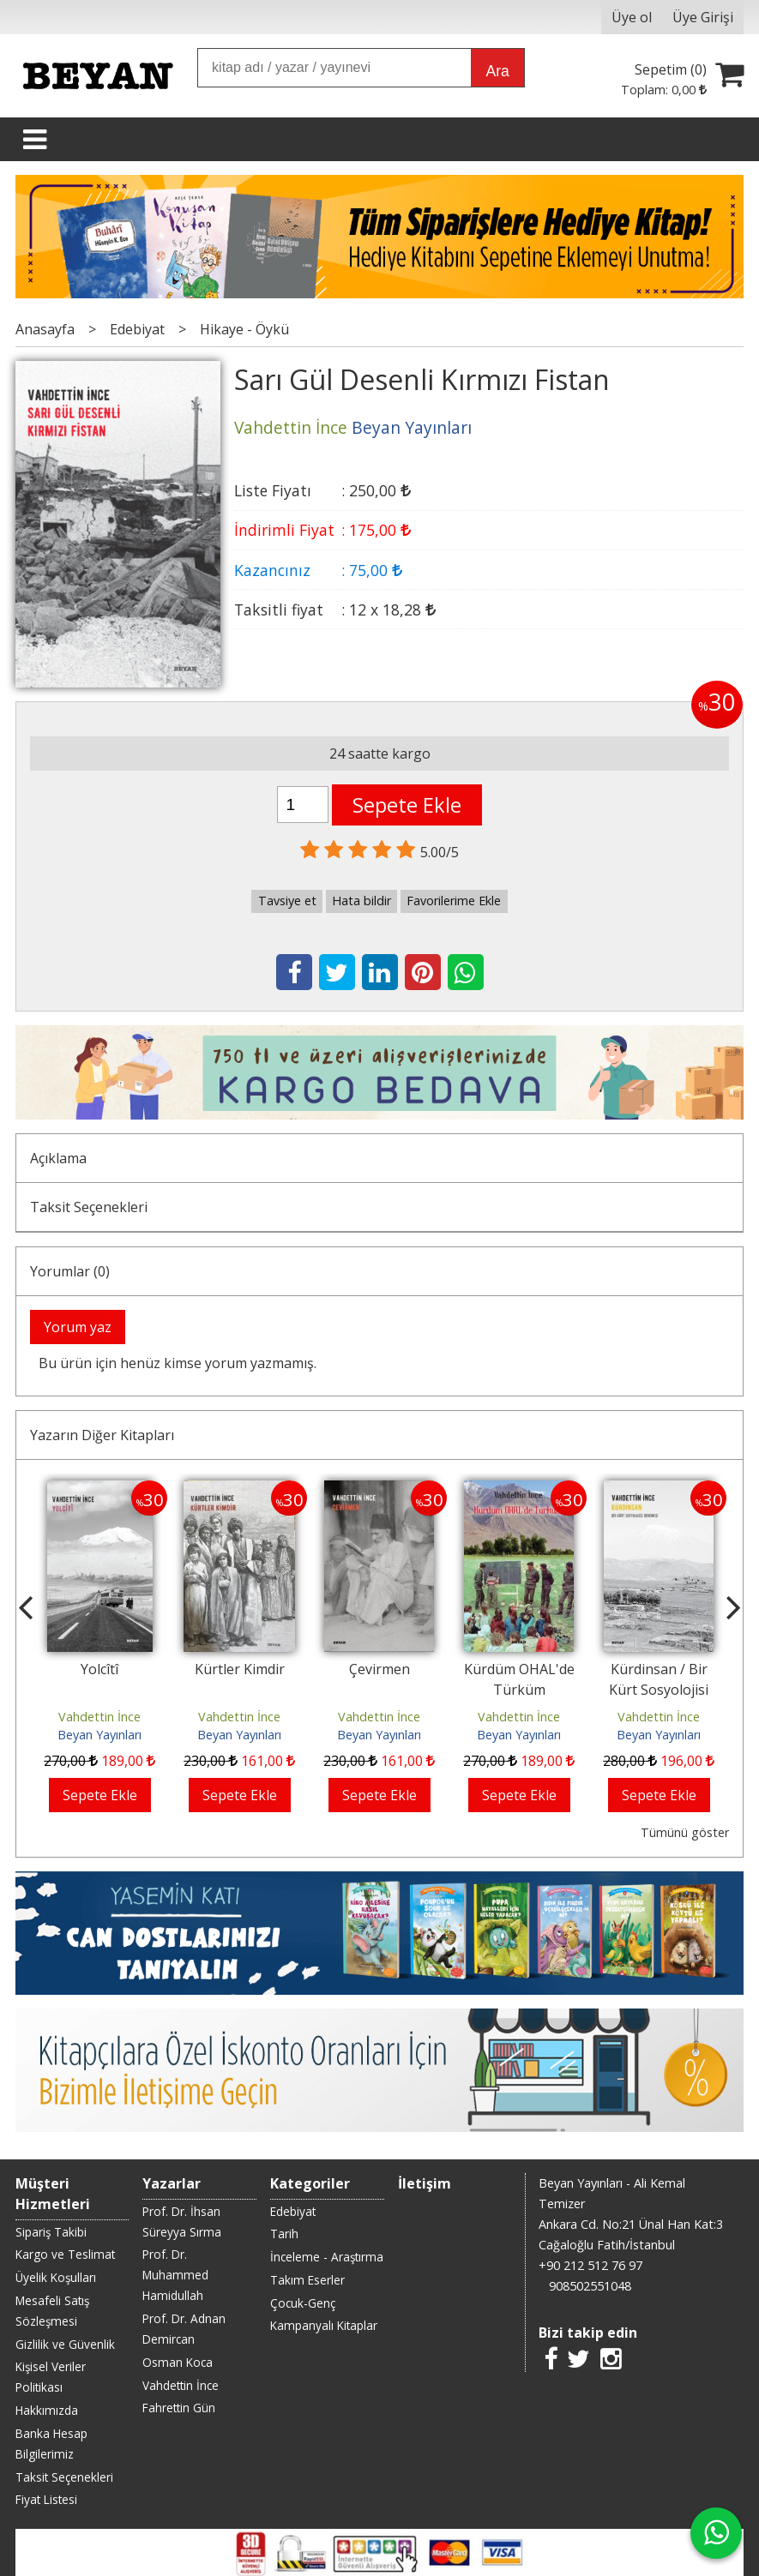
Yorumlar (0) (70, 1271)
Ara (497, 71)
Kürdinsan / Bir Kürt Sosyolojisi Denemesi (658, 1690)
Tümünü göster (685, 1832)
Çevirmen (379, 1669)
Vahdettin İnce (99, 1716)
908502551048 (590, 2286)
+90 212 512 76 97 (590, 2265)
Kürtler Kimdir (240, 1669)
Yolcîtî (99, 1669)
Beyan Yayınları (99, 1734)
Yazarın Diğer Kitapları (102, 1435)
